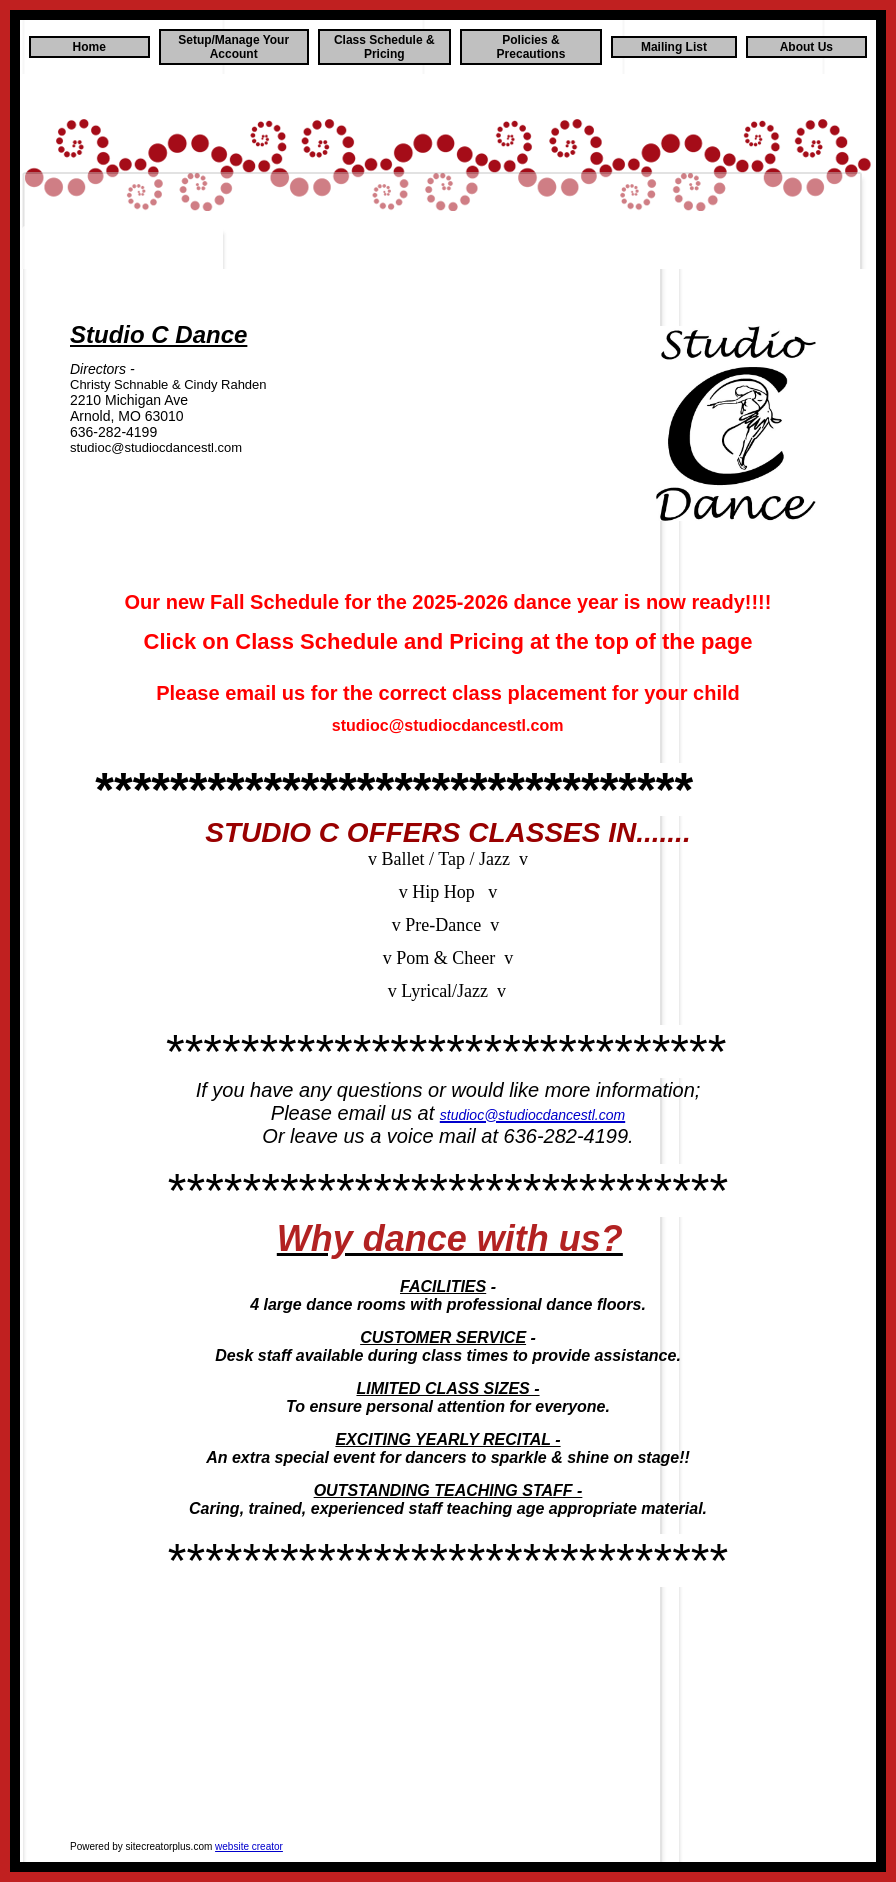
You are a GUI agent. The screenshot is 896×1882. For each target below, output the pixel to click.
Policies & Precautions (531, 47)
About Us (806, 47)
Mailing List (674, 47)
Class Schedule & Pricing (384, 47)
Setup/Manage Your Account (233, 47)
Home (89, 47)
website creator (249, 1846)
